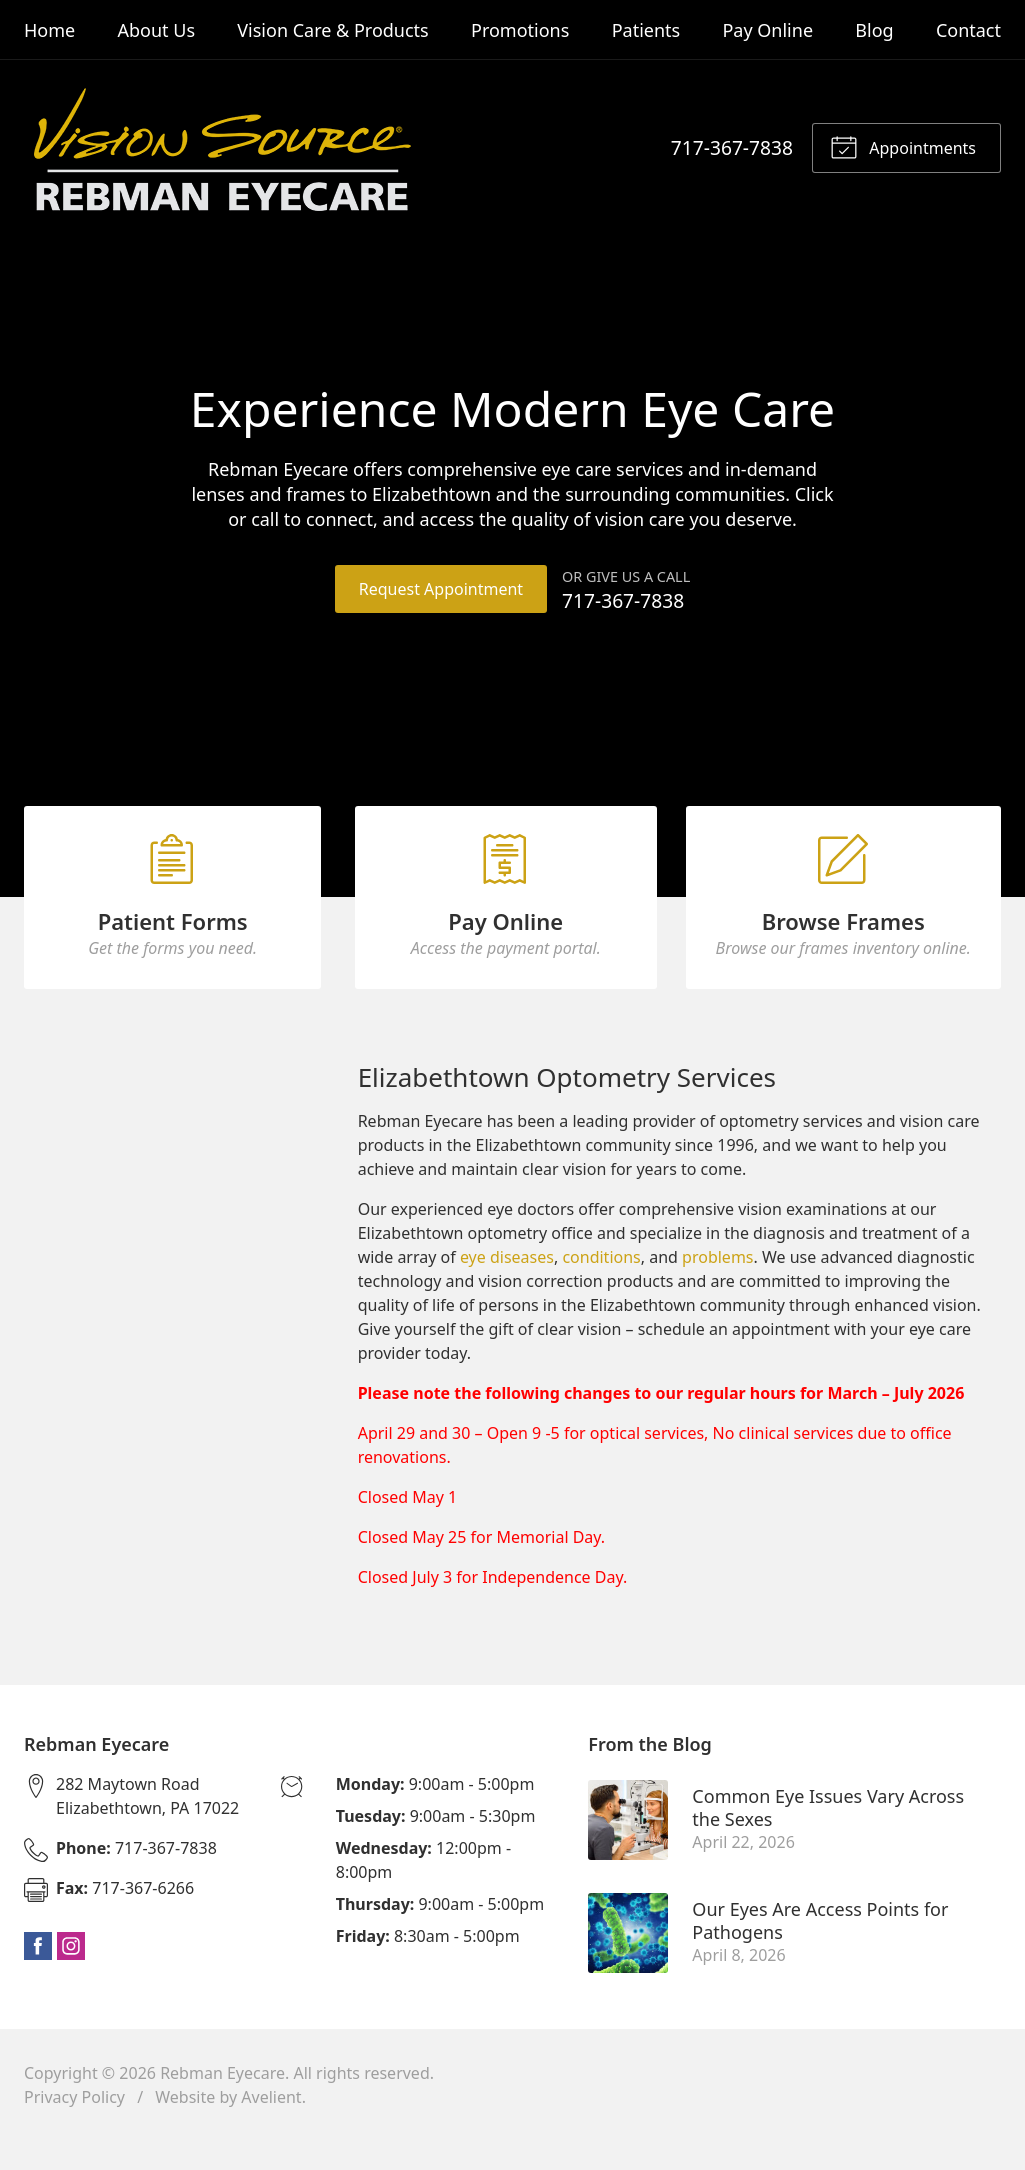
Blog (874, 30)
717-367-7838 (732, 147)
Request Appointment (440, 589)
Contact (968, 30)
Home (49, 30)
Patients (646, 30)
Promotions (520, 30)
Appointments (903, 146)
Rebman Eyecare (222, 2102)
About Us (156, 30)
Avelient (271, 2126)
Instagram (71, 1975)
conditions (601, 1287)
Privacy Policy (74, 2126)
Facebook (38, 1975)
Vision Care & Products (332, 30)
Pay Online (767, 30)
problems (717, 1287)
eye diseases (507, 1287)
